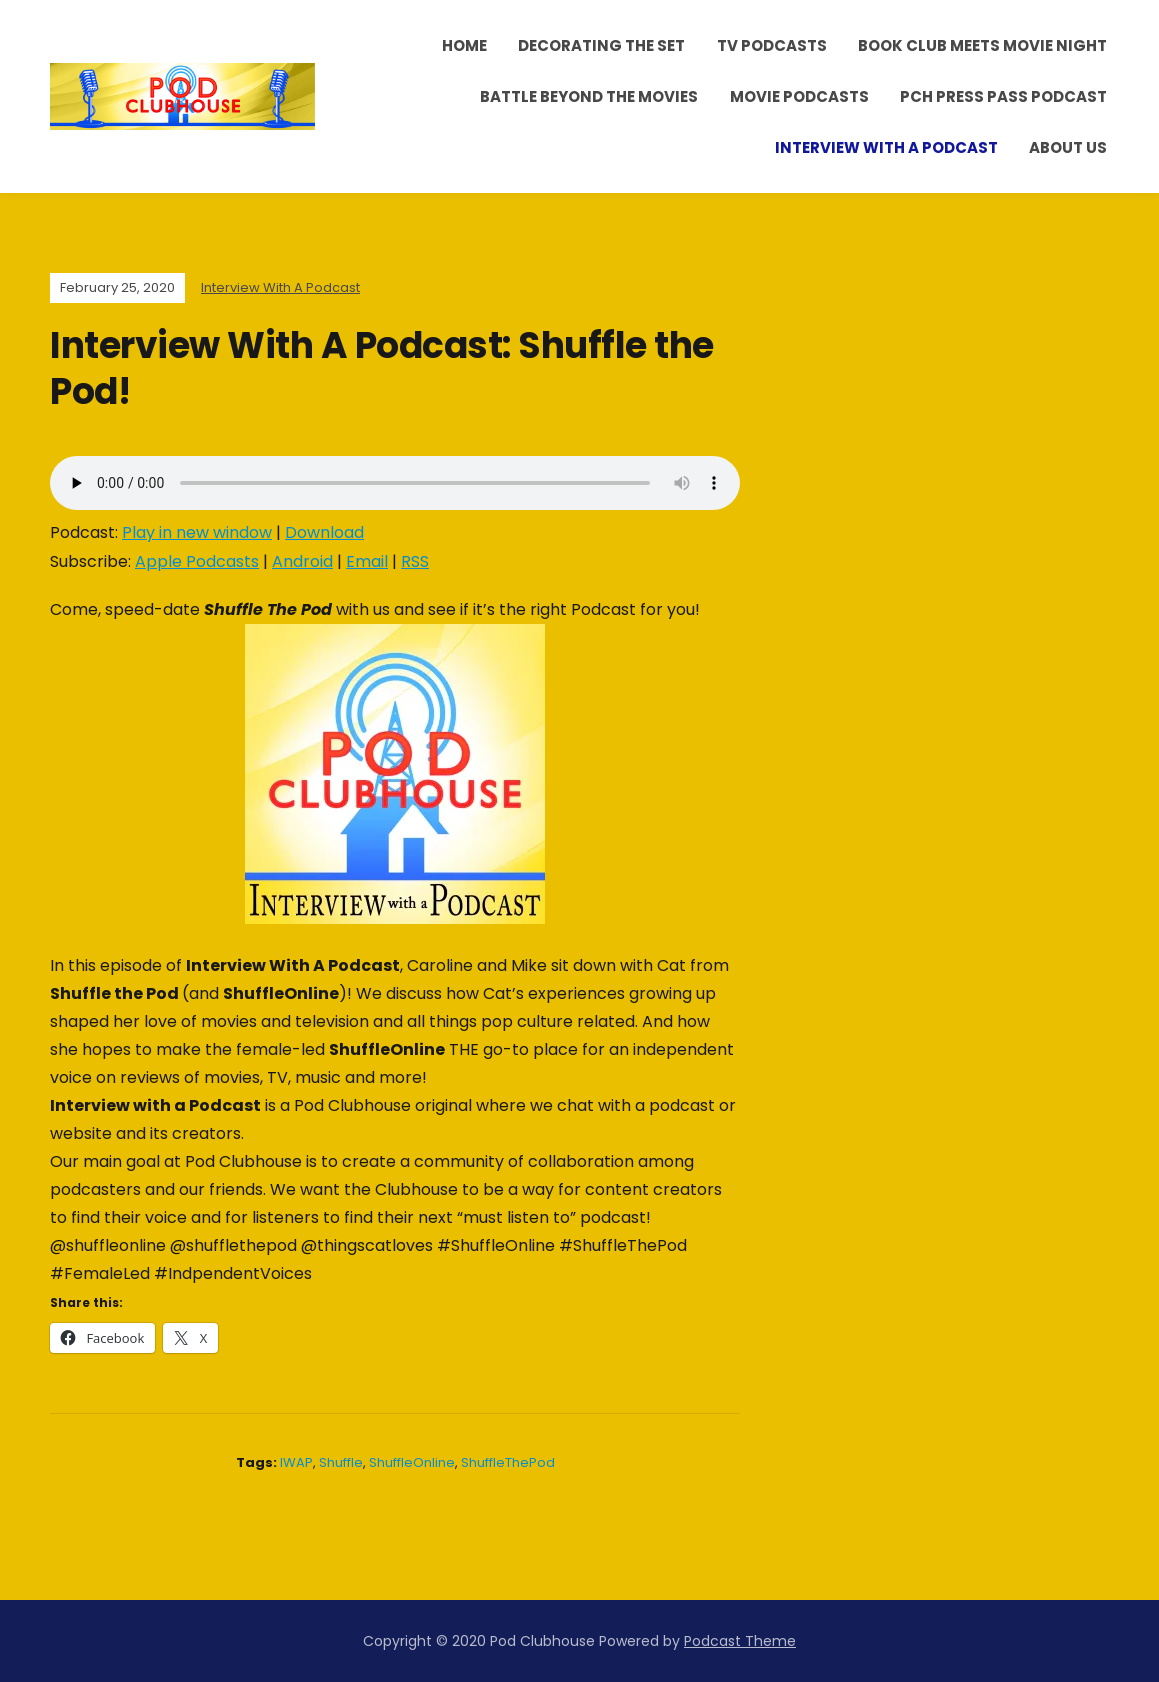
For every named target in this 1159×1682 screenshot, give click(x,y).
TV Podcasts (772, 45)
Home (464, 45)
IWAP (296, 1462)
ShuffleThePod (508, 1462)
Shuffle (341, 1462)
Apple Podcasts (197, 561)
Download (324, 532)
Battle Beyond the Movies (589, 96)
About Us (1068, 147)
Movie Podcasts (799, 96)
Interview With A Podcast (886, 147)
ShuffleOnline (412, 1462)
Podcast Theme (740, 1641)
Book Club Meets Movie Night (982, 45)
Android (302, 561)
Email (367, 561)
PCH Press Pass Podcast (1003, 96)
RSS (415, 561)
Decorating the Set (601, 45)
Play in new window (197, 532)
